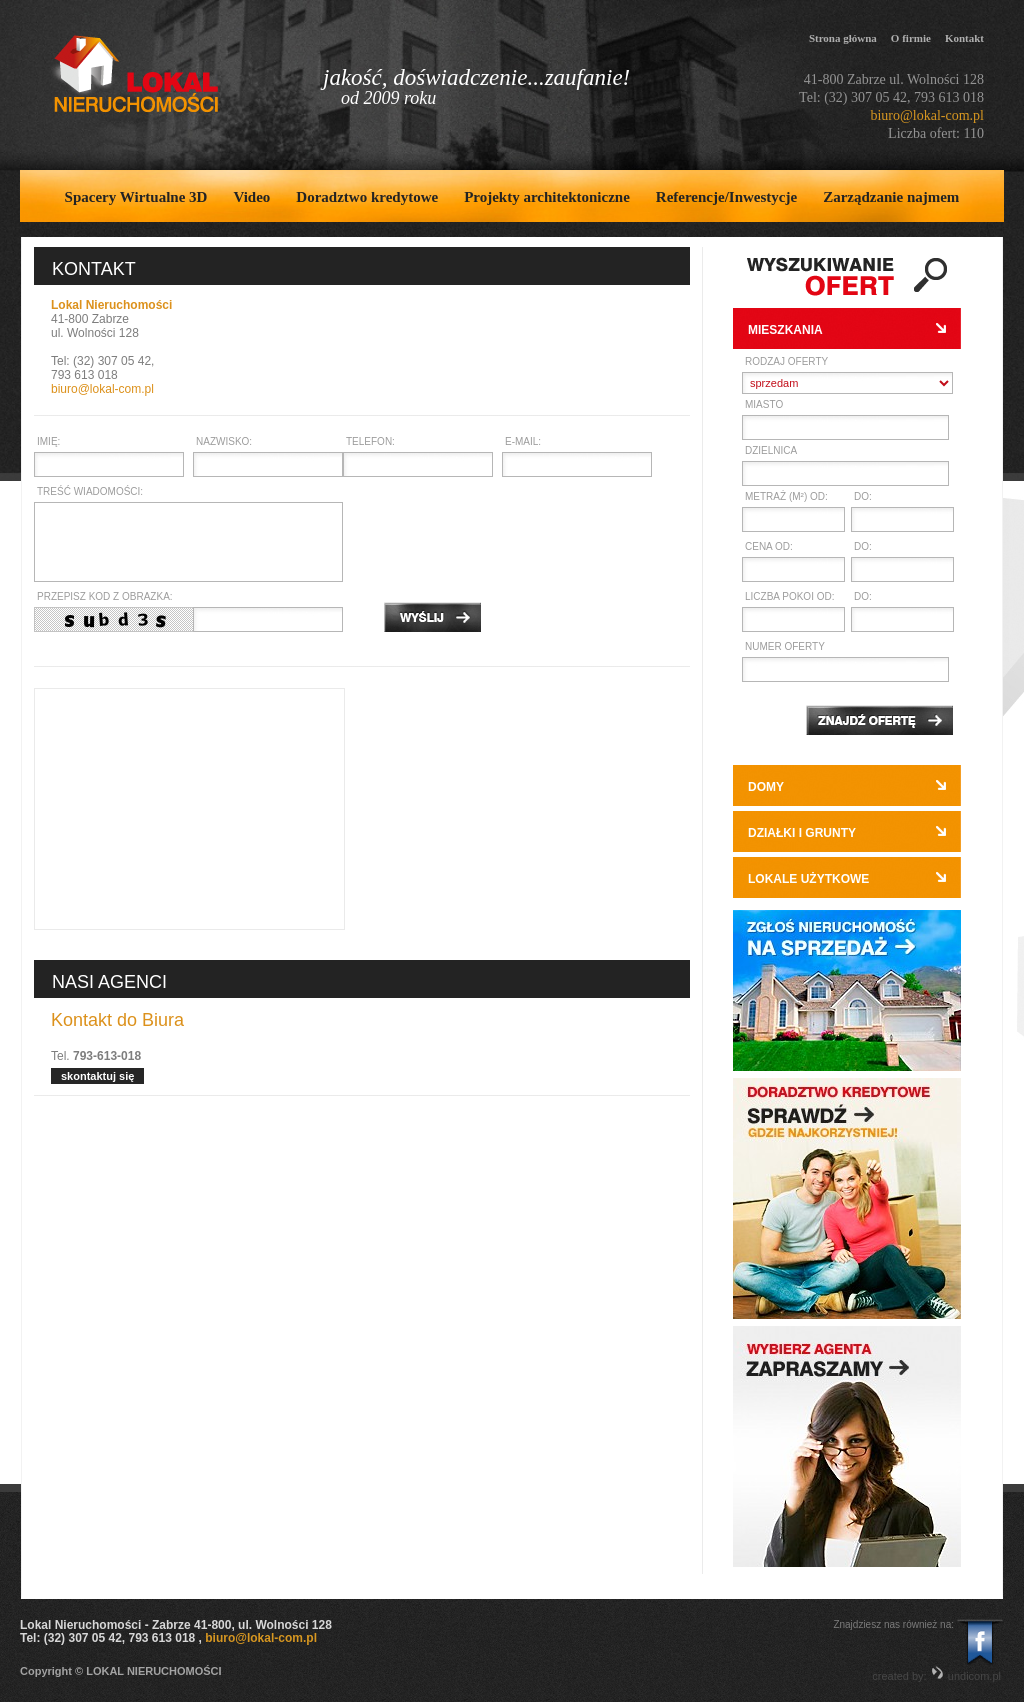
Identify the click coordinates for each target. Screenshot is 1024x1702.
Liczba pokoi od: (789, 596)
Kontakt (964, 38)
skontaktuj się (97, 1076)
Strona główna (843, 38)
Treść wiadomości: (90, 491)
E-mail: (523, 441)
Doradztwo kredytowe (367, 197)
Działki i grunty (802, 833)
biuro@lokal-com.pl (927, 115)
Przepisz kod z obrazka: (105, 596)
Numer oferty (785, 646)
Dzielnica (771, 450)
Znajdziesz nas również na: (893, 1624)
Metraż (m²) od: (786, 496)
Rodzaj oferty (786, 361)
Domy (766, 787)
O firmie (911, 38)
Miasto (764, 404)
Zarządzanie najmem (891, 197)
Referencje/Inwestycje (726, 197)
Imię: (48, 441)
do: (863, 496)
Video (251, 197)
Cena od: (769, 546)
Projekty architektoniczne (547, 197)
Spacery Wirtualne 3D (136, 197)
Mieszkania (785, 330)
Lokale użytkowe (808, 879)
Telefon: (370, 441)
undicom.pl (965, 1676)
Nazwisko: (224, 441)
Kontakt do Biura (117, 1020)
